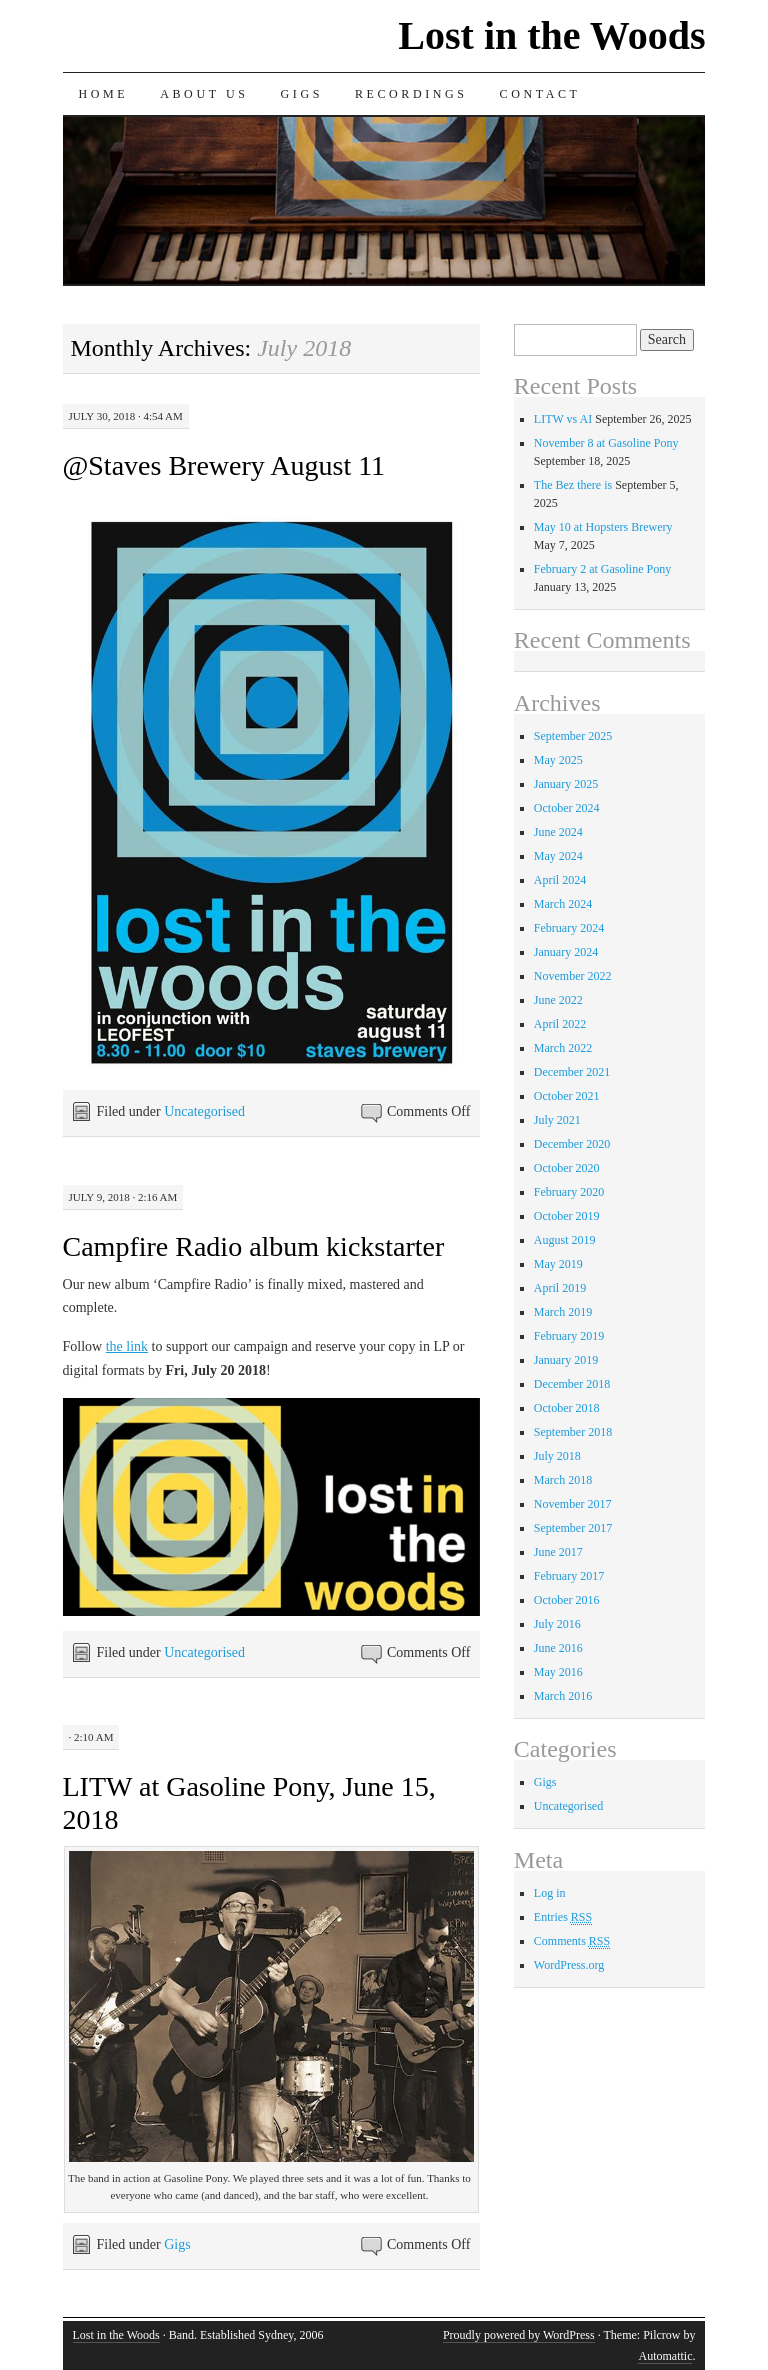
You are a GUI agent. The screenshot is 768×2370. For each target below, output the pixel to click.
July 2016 (557, 1624)
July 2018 (557, 1456)
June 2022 (558, 1000)
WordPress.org (569, 1965)
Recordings (411, 94)
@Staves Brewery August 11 (224, 465)
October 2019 (567, 1216)
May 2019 (558, 1264)
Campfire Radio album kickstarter (254, 1246)
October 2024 (567, 808)
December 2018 (572, 1384)
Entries (563, 1917)
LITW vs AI (563, 419)
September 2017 (573, 1528)
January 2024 (566, 952)
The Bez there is (573, 485)
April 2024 (560, 880)
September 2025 (573, 736)
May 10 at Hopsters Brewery (603, 527)
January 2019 (566, 1360)
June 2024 (558, 832)
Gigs (302, 94)
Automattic (665, 2356)
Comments (572, 1941)
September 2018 (573, 1432)
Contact (540, 94)
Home (104, 94)
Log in (550, 1893)
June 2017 (558, 1552)
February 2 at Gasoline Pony (602, 569)
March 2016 (563, 1696)
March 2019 (563, 1312)
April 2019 (560, 1288)
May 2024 (558, 856)
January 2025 (566, 784)
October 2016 (567, 1600)
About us (204, 94)
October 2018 (567, 1408)
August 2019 (565, 1240)
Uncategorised (204, 1111)
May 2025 (558, 760)
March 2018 (563, 1480)
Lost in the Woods (551, 35)
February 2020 (569, 1192)
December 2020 (572, 1144)
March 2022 (563, 1048)
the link (127, 1346)
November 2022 (573, 976)
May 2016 (558, 1672)
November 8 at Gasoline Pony (606, 443)
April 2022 (560, 1024)
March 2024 (563, 904)
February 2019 (569, 1336)
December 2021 (572, 1072)
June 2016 (558, 1648)
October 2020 (567, 1168)
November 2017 (573, 1504)
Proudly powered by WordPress (519, 2335)
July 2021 (557, 1120)
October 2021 (567, 1096)
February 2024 (569, 928)
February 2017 (569, 1576)
